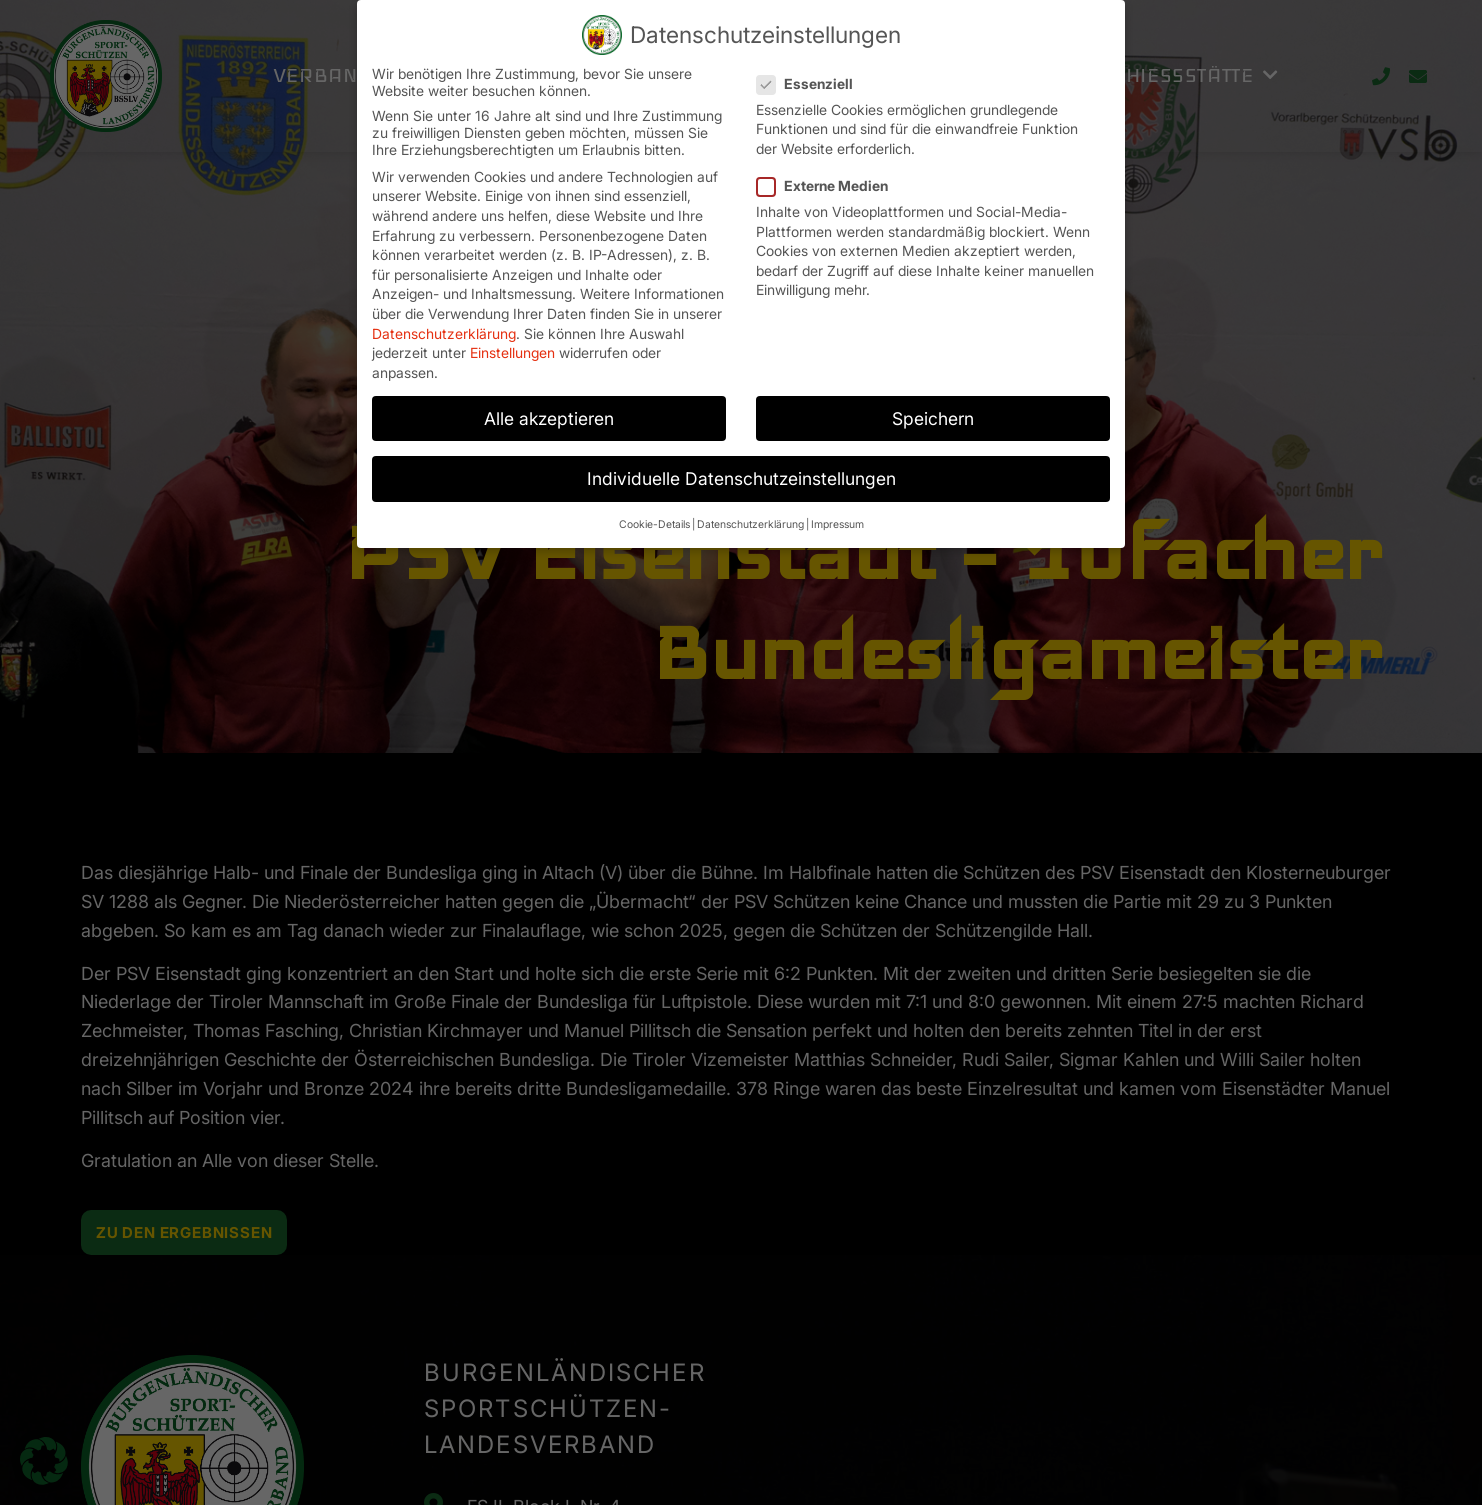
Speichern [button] (933, 409)
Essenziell (811, 74)
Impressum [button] (837, 515)
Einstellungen (512, 343)
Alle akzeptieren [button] (549, 409)
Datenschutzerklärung (444, 323)
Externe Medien (828, 176)
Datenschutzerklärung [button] (750, 515)
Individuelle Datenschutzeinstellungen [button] (741, 469)
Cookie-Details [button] (654, 515)
